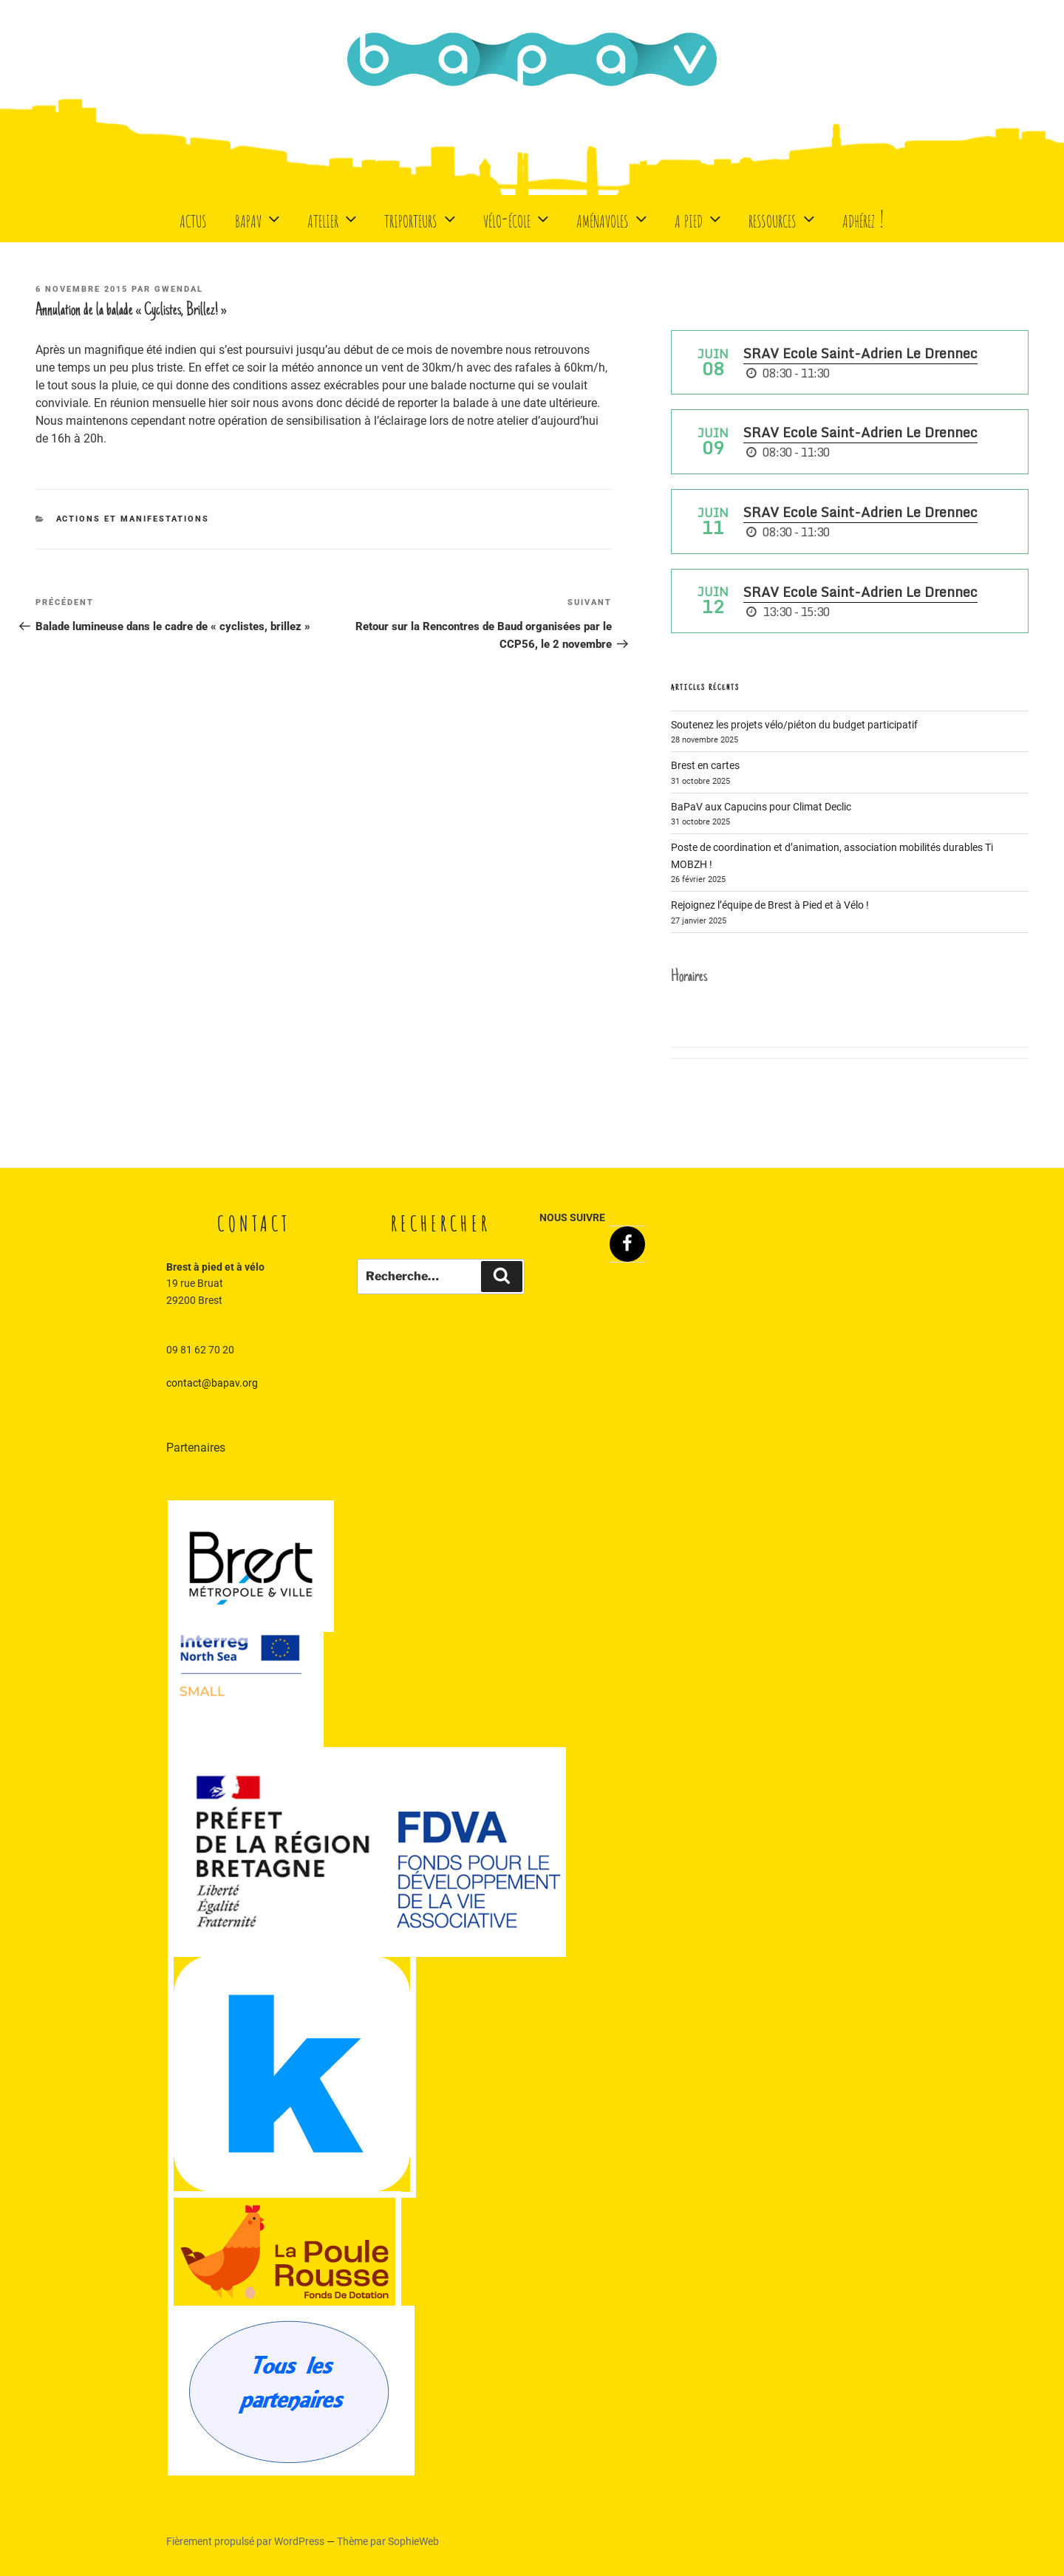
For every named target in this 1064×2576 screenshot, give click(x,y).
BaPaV (259, 218)
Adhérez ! (863, 218)
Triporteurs (421, 218)
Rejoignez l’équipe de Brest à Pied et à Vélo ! (770, 905)
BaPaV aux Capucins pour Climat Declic (761, 807)
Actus (193, 218)
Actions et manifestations (133, 519)
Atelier (333, 218)
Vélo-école (517, 218)
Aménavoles (613, 218)
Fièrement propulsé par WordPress (246, 2541)
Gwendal (178, 289)
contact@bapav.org (212, 1383)
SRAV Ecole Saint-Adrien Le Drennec (860, 353)
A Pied (699, 218)
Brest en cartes (705, 765)
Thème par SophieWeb (388, 2541)
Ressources (783, 218)
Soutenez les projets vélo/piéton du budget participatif (794, 725)
